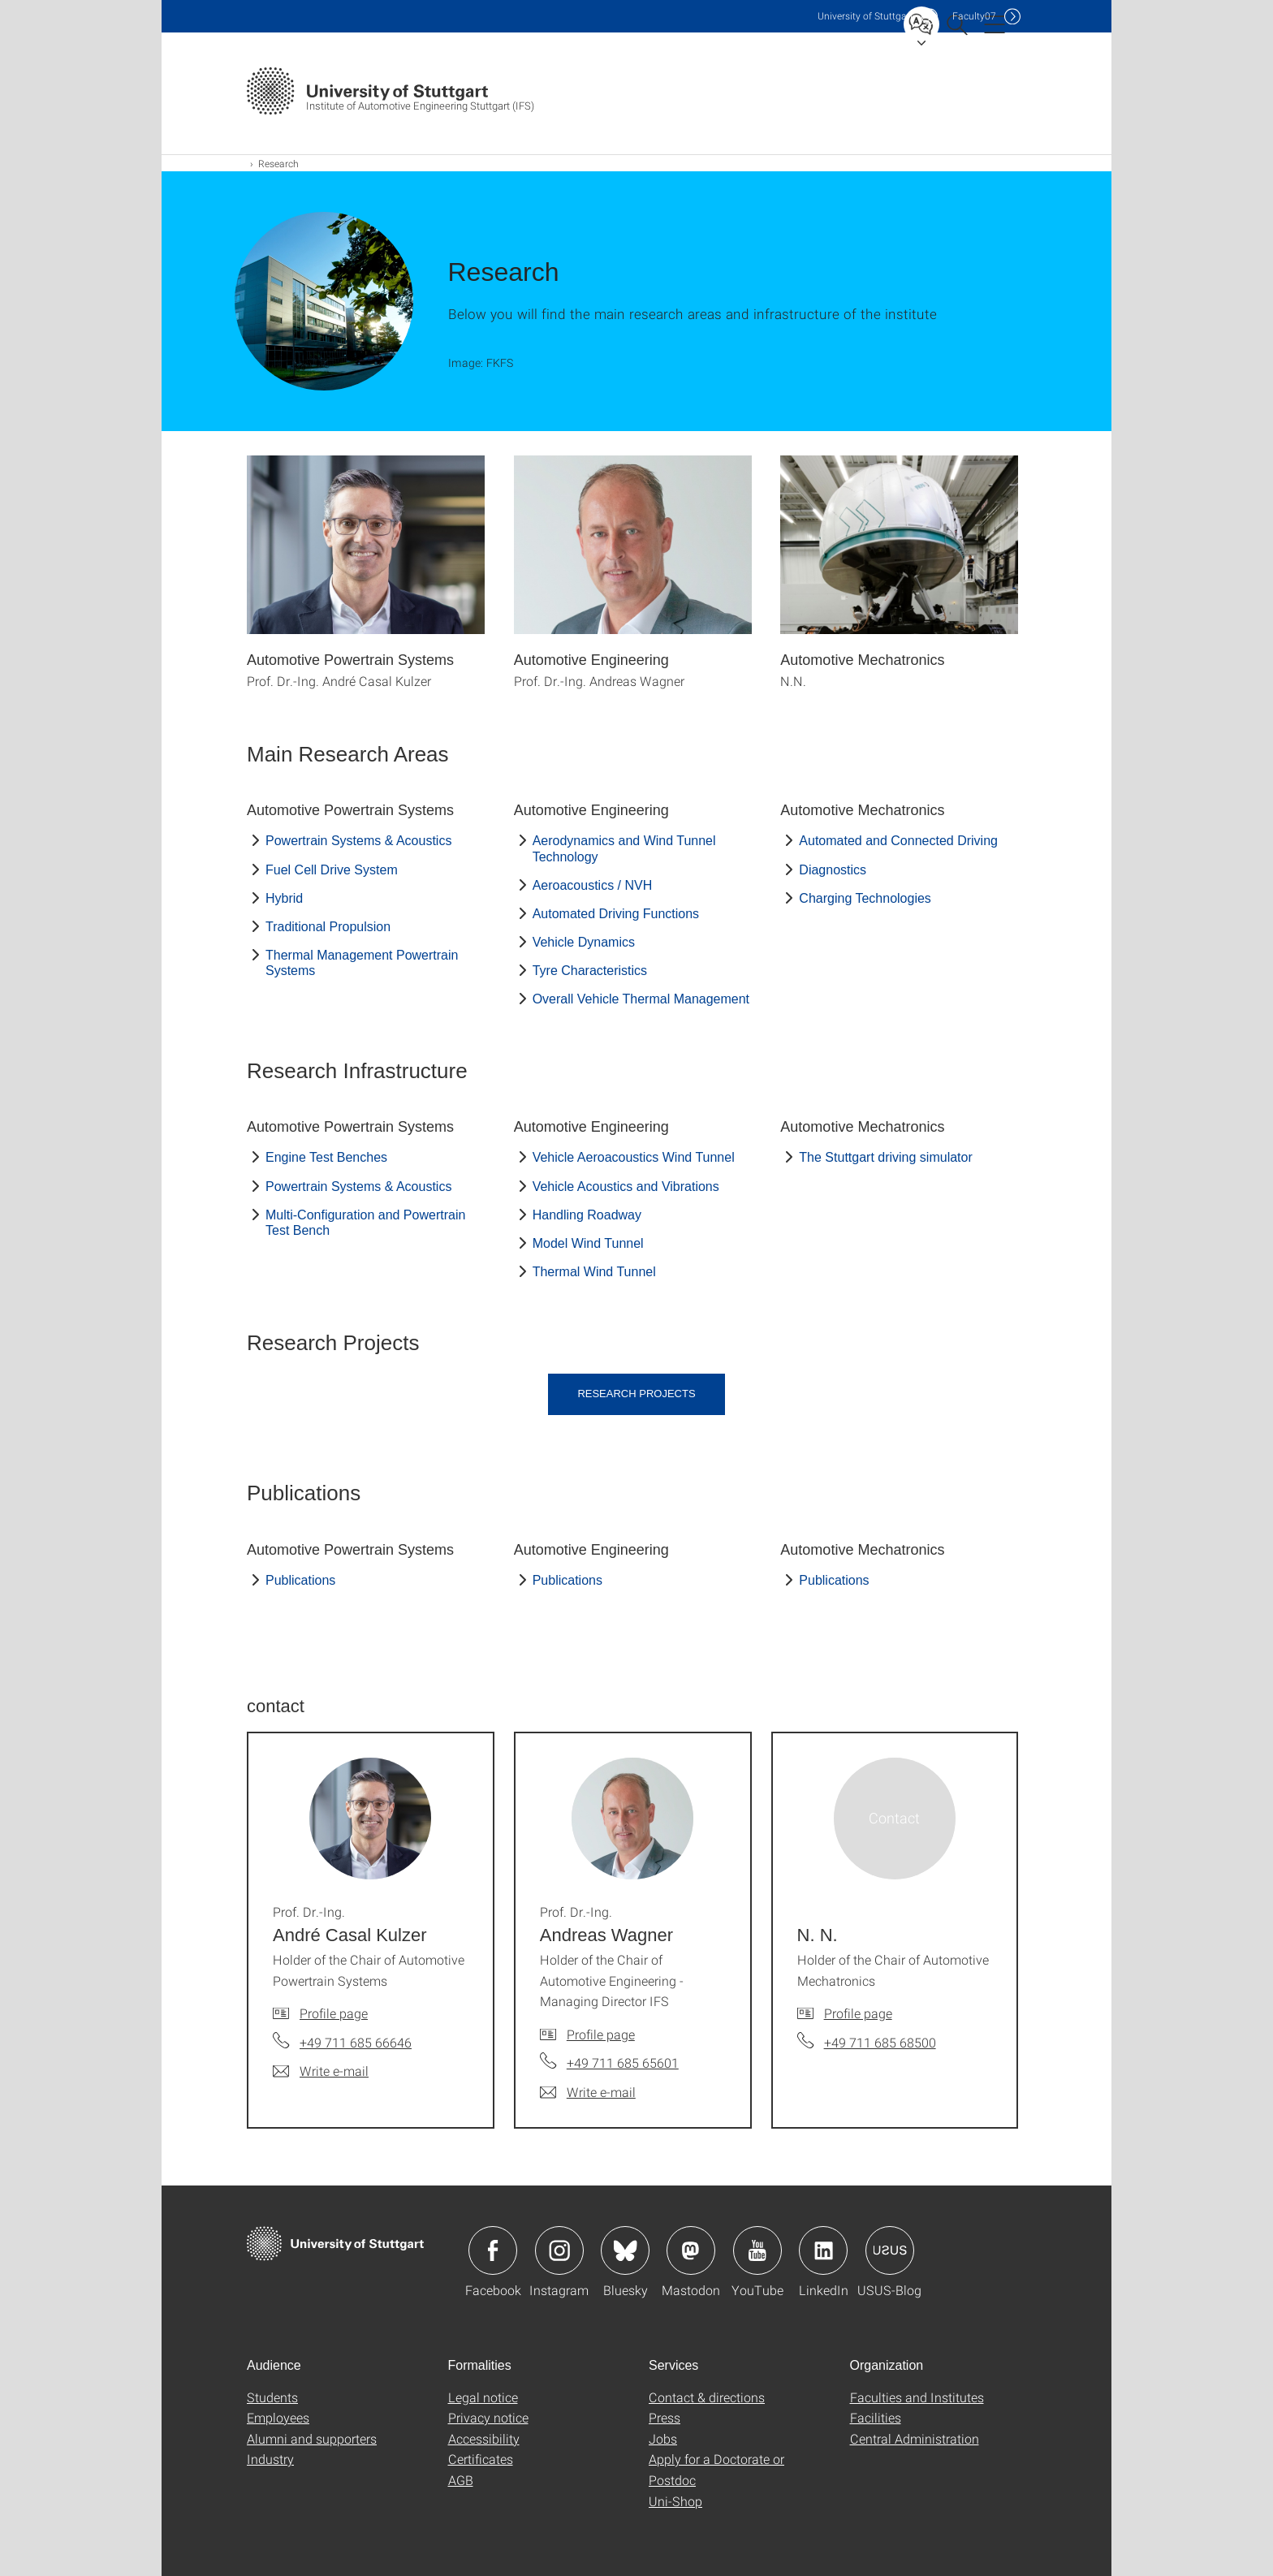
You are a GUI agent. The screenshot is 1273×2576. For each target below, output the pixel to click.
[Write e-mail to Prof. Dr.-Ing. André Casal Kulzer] (321, 2071)
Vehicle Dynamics (584, 942)
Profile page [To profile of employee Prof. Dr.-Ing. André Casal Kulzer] (334, 2013)
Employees (278, 2417)
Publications (300, 1580)
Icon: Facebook (492, 2250)
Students (272, 2397)
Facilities (875, 2417)
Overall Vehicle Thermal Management (641, 999)
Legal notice (483, 2397)
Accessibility (484, 2438)
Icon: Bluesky (625, 2250)
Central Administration (914, 2438)
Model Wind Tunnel (588, 1243)
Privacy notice (488, 2417)
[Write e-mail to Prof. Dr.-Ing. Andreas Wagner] (588, 2092)
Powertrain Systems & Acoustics (358, 841)
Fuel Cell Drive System (331, 870)
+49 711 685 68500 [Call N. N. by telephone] (880, 2042)
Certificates (480, 2458)
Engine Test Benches (326, 1157)
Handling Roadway (587, 1215)
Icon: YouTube (757, 2250)
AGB (460, 2479)
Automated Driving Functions (616, 914)
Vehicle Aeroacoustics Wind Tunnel (634, 1157)
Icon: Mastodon (691, 2250)
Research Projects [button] (636, 1393)
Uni (865, 16)
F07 (974, 16)
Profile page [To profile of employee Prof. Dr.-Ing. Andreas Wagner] (601, 2034)
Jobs (663, 2438)
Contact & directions (707, 2397)
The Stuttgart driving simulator (885, 1157)
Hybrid (284, 898)
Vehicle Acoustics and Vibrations (626, 1186)
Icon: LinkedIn (823, 2250)
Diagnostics (832, 870)
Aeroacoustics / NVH (593, 885)
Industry (270, 2458)
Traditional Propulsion (328, 927)
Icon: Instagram (559, 2250)
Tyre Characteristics (590, 970)
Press (664, 2417)
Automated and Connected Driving (898, 841)
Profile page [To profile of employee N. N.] (858, 2013)
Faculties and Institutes (917, 2397)
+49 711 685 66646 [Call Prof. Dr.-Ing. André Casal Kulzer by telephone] (356, 2042)
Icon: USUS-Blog (889, 2250)
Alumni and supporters (312, 2438)
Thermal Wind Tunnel (594, 1272)
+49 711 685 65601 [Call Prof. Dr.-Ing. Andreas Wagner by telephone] (623, 2062)
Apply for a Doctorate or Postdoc (716, 2469)
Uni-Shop (675, 2500)
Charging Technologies (864, 898)
